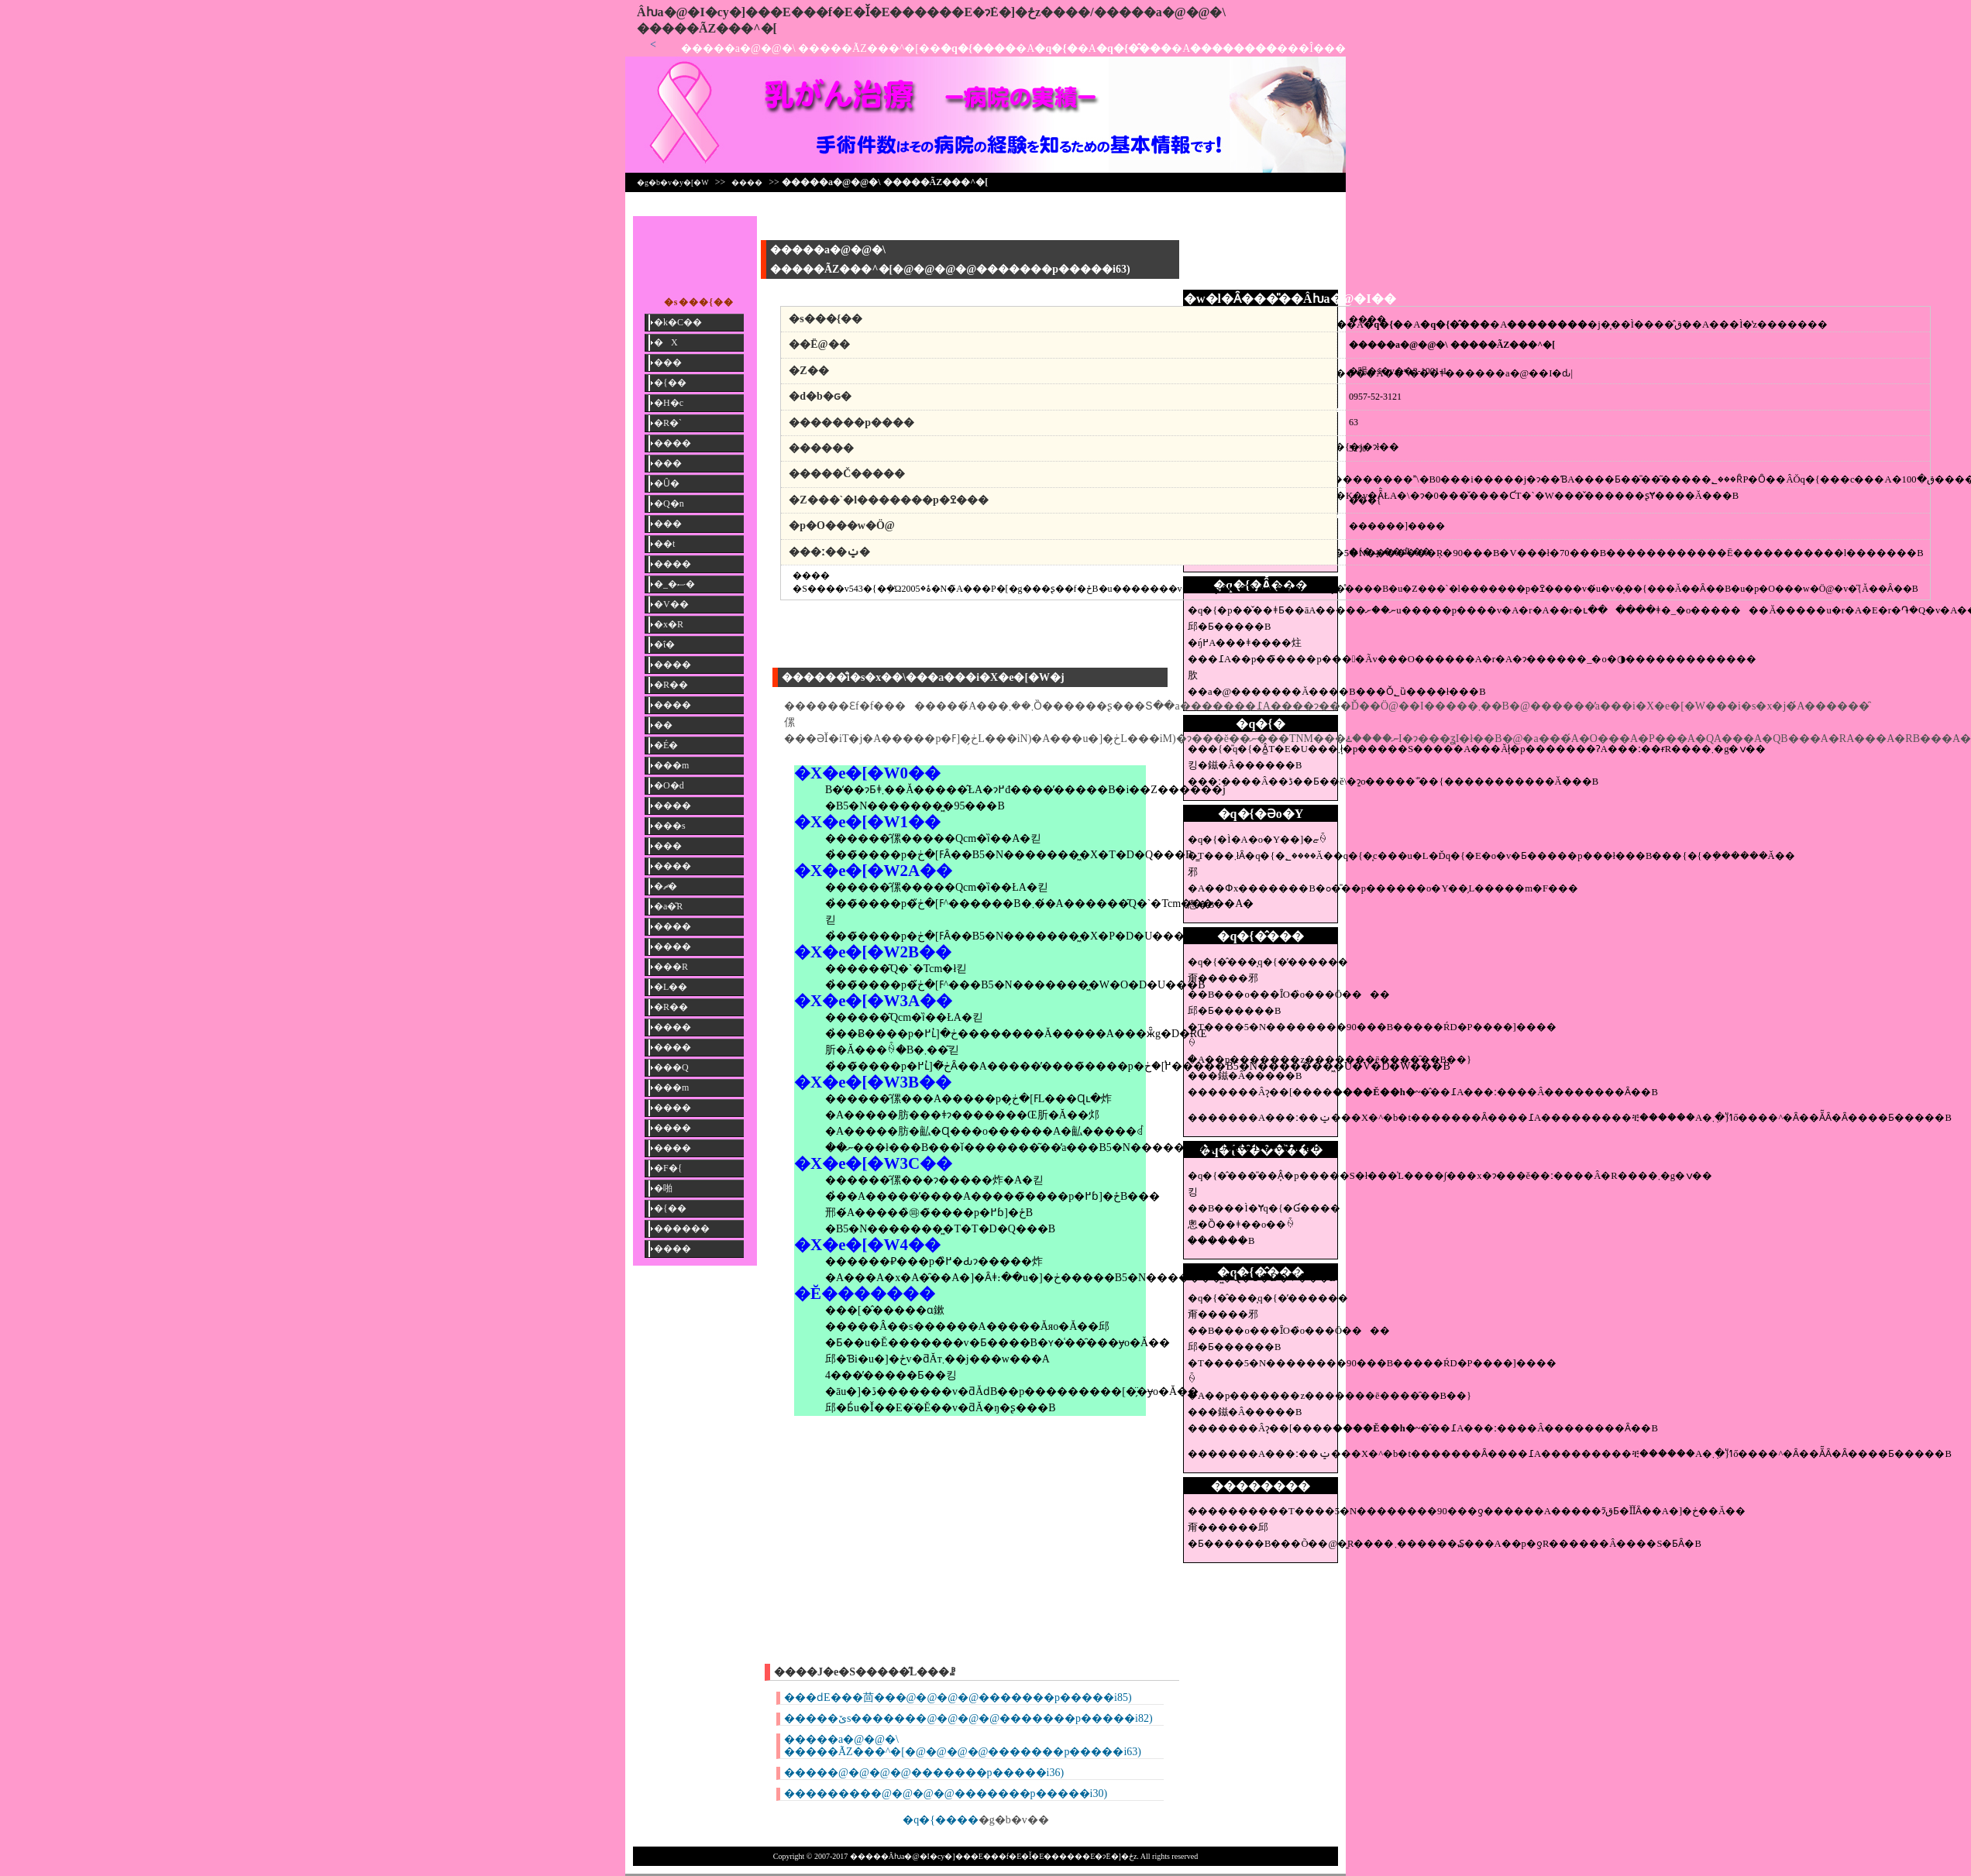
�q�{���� (941, 1820)
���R (671, 966)
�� (663, 725)
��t (664, 543)
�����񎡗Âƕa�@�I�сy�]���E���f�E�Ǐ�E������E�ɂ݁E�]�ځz (839, 12)
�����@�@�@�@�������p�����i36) (924, 1772)
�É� (666, 745)
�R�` (668, 422)
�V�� (671, 604)
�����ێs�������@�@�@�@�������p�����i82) (968, 1718)
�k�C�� (678, 322)
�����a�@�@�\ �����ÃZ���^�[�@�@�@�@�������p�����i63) (962, 1745)
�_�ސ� (674, 584)
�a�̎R (668, 906)
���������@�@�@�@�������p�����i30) (945, 1793)
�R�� (671, 684)
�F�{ (668, 1168)
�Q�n (669, 503)
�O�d (669, 785)
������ (682, 1228)
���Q (671, 1067)
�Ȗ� (666, 483)
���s (670, 825)
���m (671, 765)
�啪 (663, 1188)
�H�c (668, 402)
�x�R (668, 624)
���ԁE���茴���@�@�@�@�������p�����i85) (958, 1697)
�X (666, 342)
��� (668, 362)
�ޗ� (665, 886)
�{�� (670, 382)
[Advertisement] (1260, 251)
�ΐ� (664, 644)
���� (746, 182)
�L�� (670, 986)
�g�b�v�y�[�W (673, 182)
